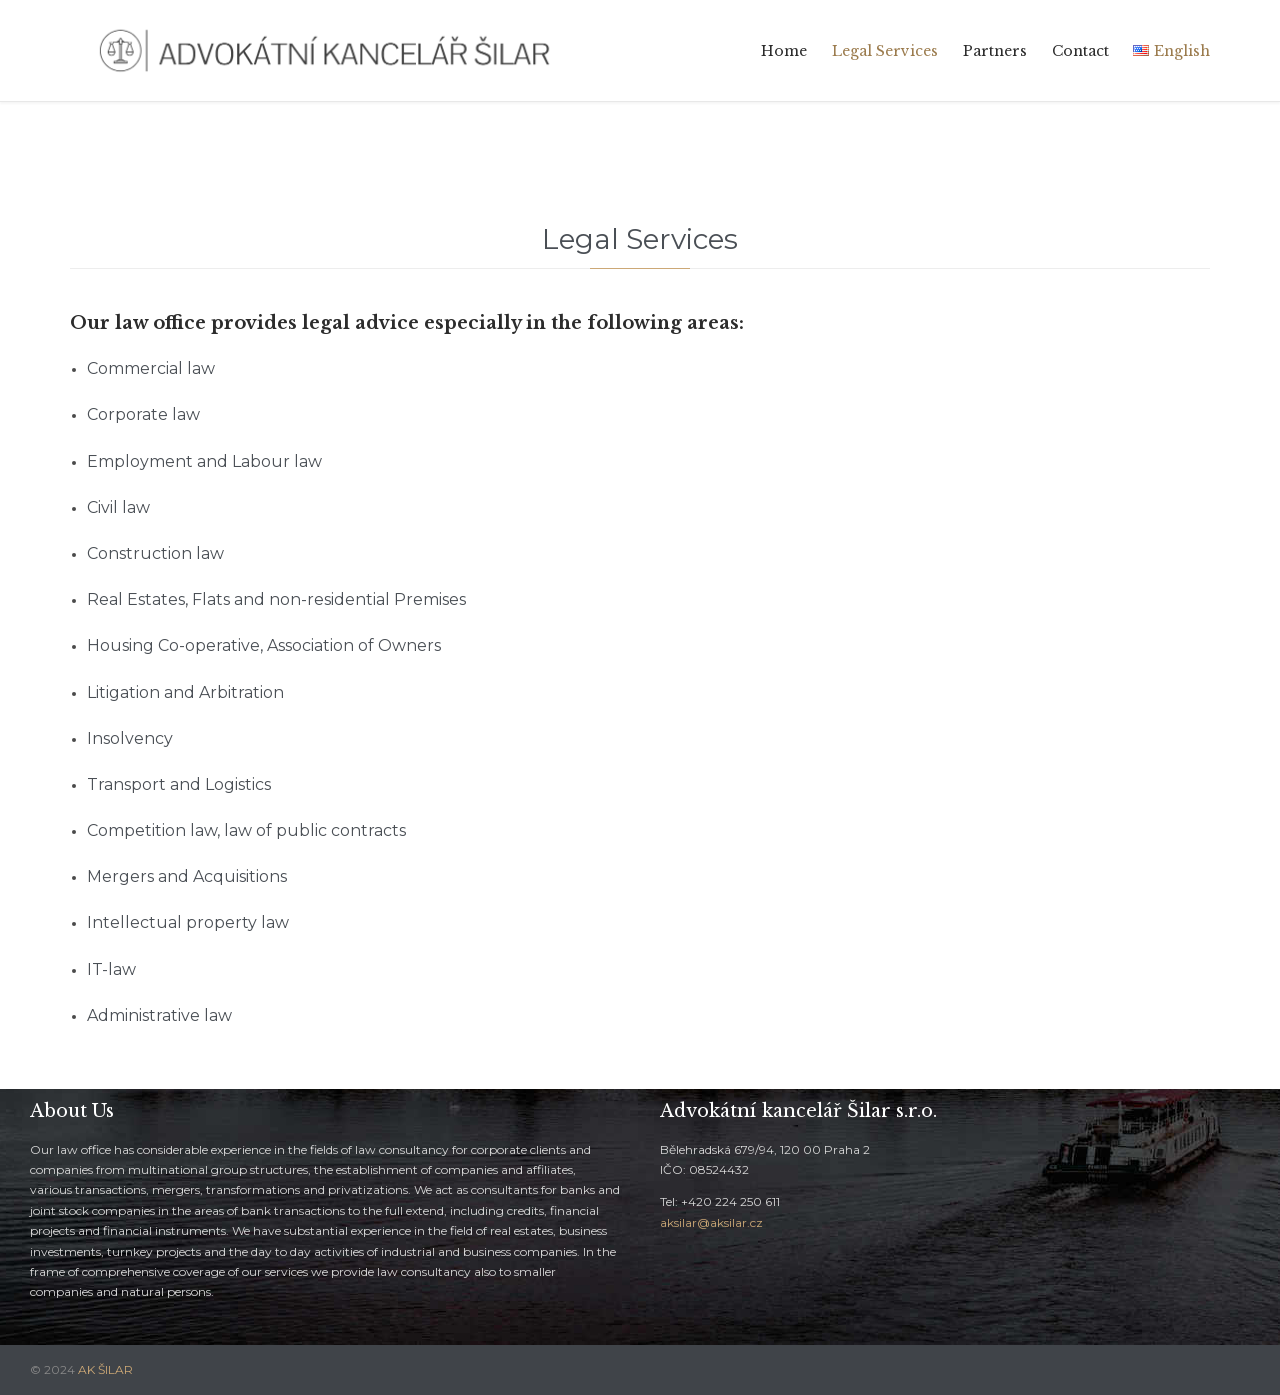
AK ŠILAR (105, 1369)
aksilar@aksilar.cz (711, 1222)
